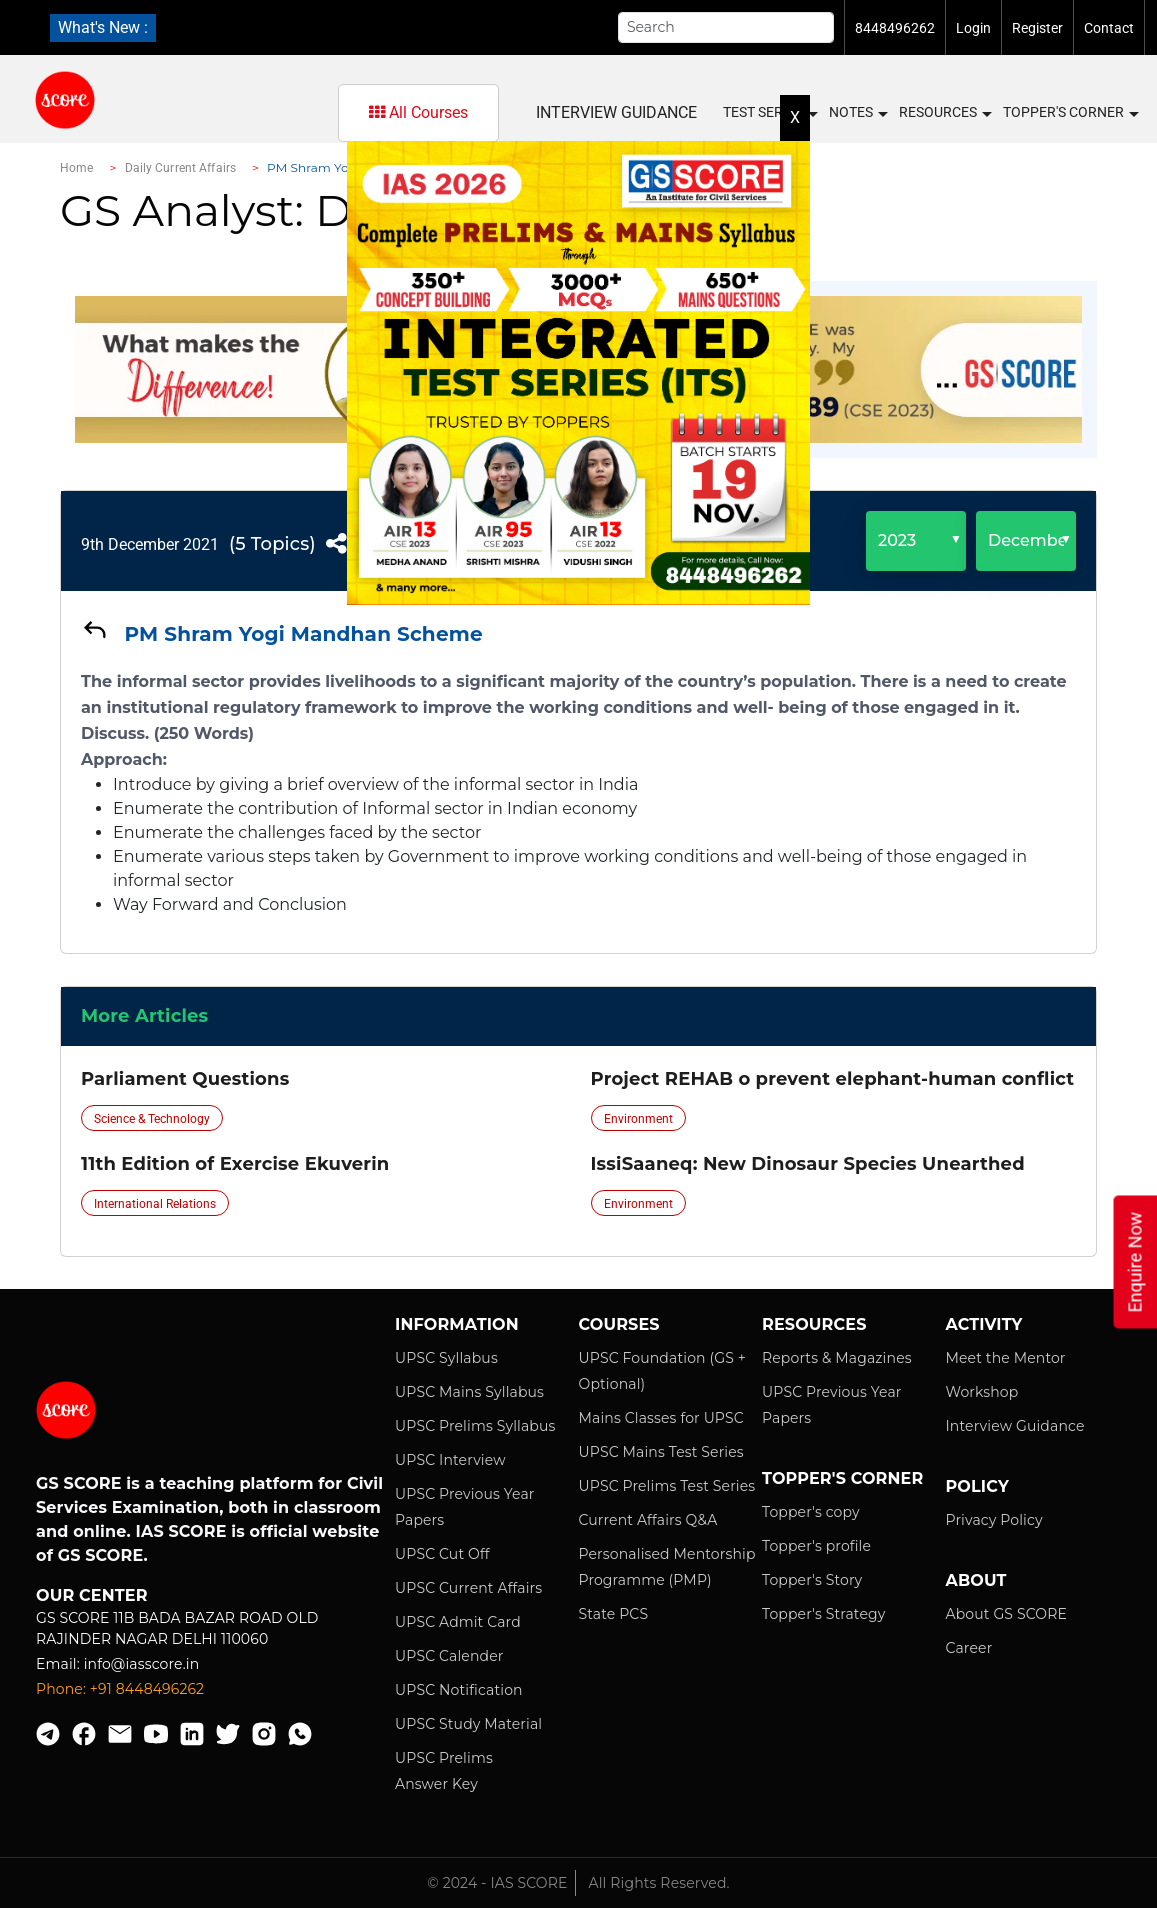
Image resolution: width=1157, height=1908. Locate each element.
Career (969, 1648)
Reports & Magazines (837, 1358)
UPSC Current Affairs (468, 1588)
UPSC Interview (450, 1460)
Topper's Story (812, 1580)
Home (76, 168)
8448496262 (895, 28)
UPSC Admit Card (458, 1622)
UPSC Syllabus (446, 1358)
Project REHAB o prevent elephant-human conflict (833, 1079)
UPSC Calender (449, 1656)
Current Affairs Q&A (648, 1520)
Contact (1109, 28)
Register (1037, 28)
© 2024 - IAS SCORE (497, 1883)
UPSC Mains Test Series (661, 1452)
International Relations (155, 1204)
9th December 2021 (150, 544)
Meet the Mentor (1006, 1358)
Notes (857, 113)
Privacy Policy (994, 1520)
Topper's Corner (1070, 113)
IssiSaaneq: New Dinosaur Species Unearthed (808, 1164)
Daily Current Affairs (181, 168)
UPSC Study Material (468, 1724)
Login (973, 28)
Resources (944, 113)
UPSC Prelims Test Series (667, 1486)
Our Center (92, 1595)
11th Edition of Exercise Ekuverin (235, 1164)
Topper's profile (816, 1546)
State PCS (614, 1614)
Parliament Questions (185, 1079)
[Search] (726, 27)
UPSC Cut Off (442, 1554)
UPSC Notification (459, 1690)
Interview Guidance (1015, 1426)
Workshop (982, 1392)
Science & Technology (152, 1119)
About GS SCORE (1006, 1614)
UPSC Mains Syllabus (469, 1392)
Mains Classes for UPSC (661, 1418)
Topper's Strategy (823, 1614)
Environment (638, 1119)
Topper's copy (811, 1512)
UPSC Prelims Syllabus (475, 1426)
